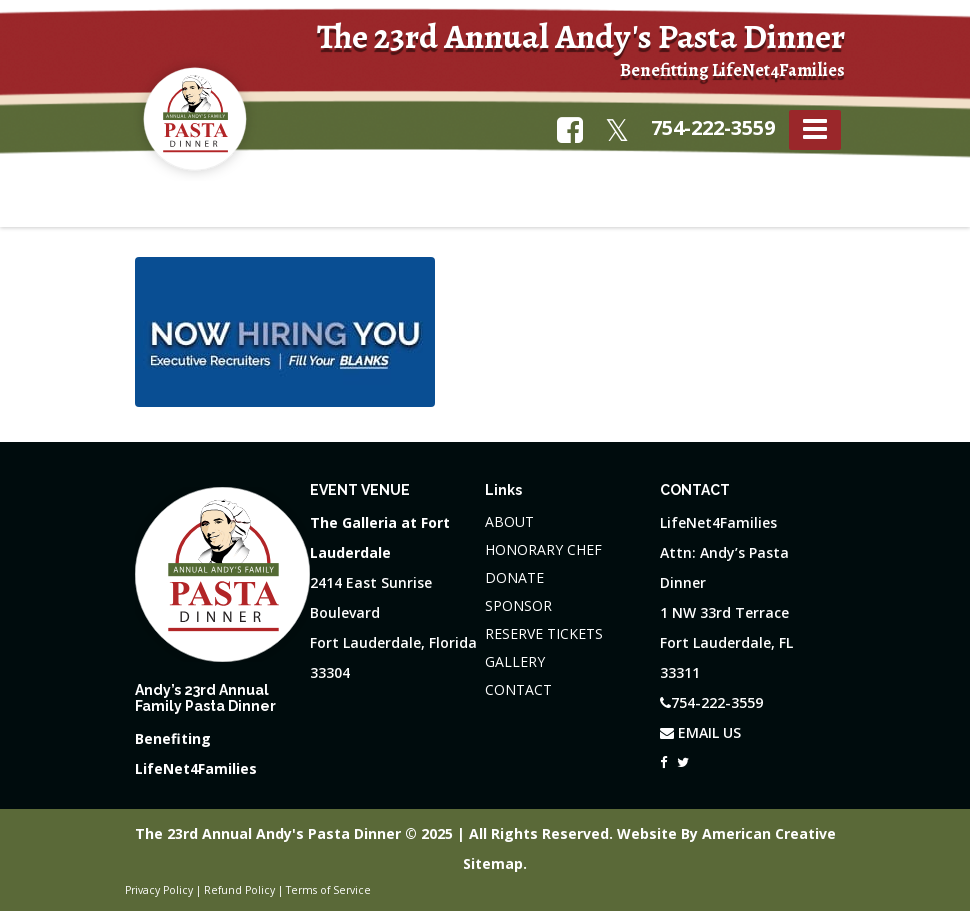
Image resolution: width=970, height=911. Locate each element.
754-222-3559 (713, 127)
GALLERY (515, 661)
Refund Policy (239, 890)
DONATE (514, 577)
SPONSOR (518, 605)
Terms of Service (328, 890)
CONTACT (518, 689)
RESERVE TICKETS (544, 633)
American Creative (769, 833)
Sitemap (493, 863)
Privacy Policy (159, 890)
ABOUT (509, 521)
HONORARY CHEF (543, 549)
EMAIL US (700, 732)
